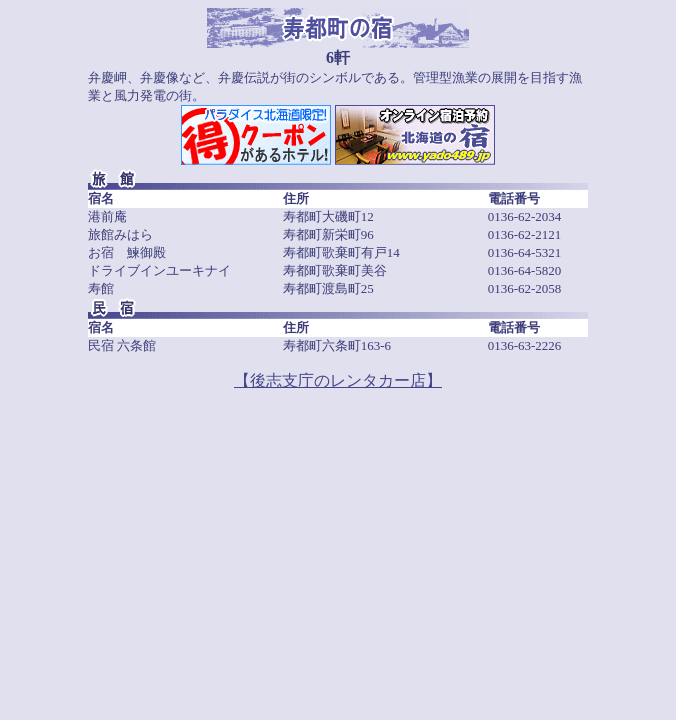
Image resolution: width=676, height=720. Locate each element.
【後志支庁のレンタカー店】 (338, 380)
